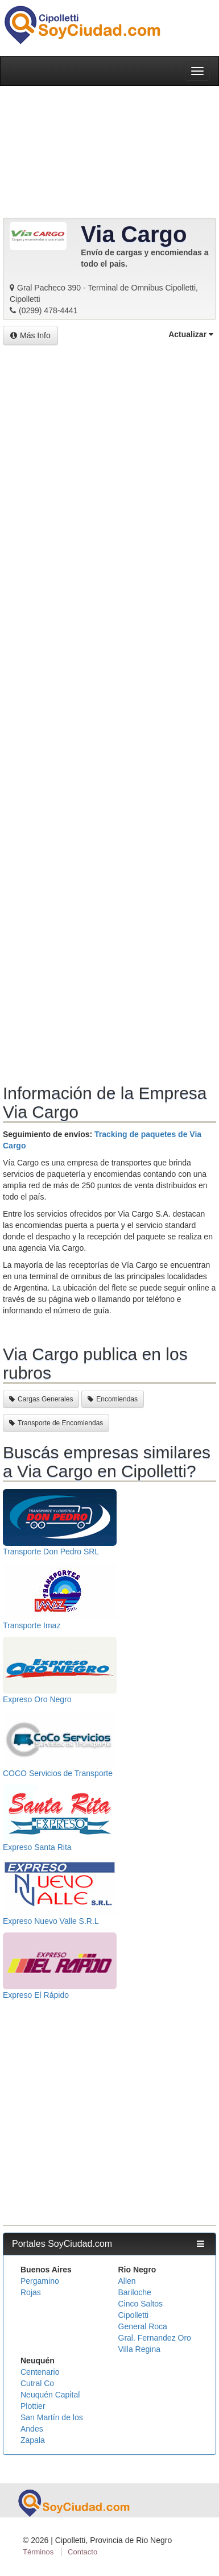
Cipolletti (133, 2315)
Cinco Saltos (140, 2303)
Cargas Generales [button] (41, 1399)
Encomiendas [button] (113, 1399)
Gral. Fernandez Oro (154, 2337)
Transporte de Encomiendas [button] (56, 1423)
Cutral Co (37, 2383)
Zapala (32, 2440)
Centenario (40, 2371)
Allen (127, 2280)
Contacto (82, 2552)
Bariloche (134, 2292)
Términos (38, 2552)
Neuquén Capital (50, 2394)
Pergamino (39, 2280)
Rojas (30, 2292)
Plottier (33, 2406)
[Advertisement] (109, 715)
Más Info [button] (30, 335)
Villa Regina (139, 2349)
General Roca (142, 2326)
